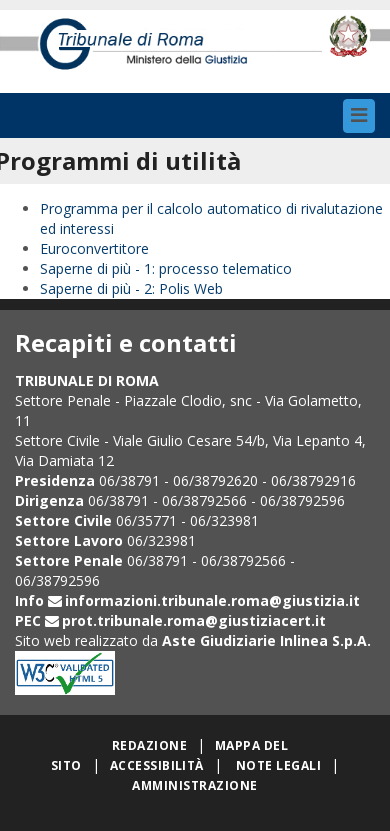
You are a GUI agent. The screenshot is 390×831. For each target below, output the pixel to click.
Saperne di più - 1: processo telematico (166, 268)
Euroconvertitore (94, 248)
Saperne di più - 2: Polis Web (131, 288)
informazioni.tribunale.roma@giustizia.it (212, 600)
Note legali (278, 765)
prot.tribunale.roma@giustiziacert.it (194, 620)
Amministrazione (194, 785)
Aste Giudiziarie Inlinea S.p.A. (266, 640)
